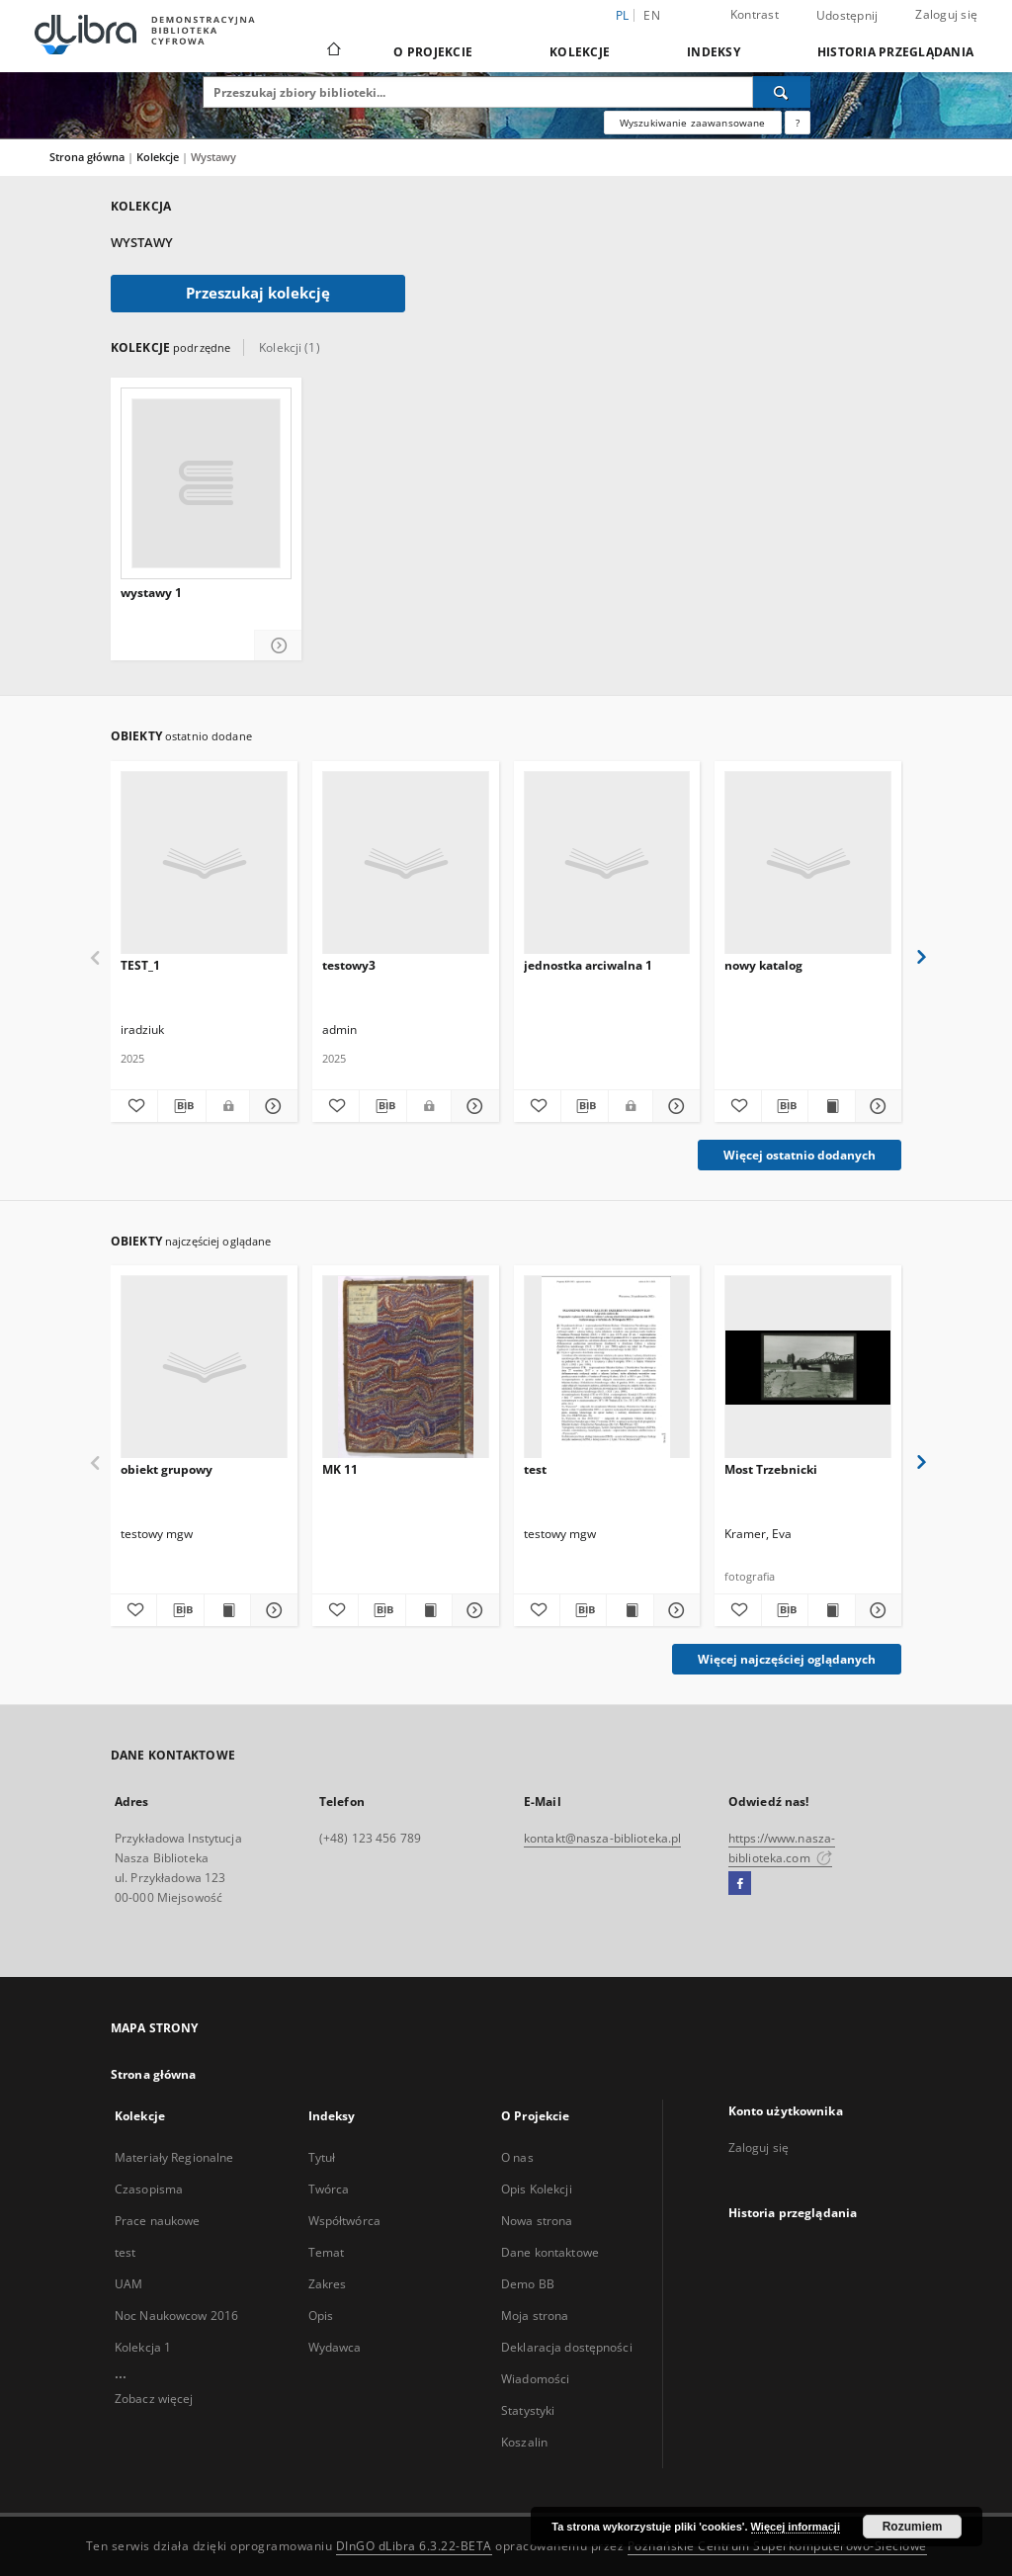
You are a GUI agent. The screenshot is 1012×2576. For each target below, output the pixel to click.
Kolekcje (579, 51)
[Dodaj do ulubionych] (134, 1106)
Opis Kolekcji (536, 2189)
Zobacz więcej (154, 2398)
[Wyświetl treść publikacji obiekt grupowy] (227, 1610)
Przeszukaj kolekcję (258, 293)
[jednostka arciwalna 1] (607, 863)
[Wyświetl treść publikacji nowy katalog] (831, 1106)
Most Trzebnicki (770, 1469)
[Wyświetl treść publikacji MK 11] (429, 1610)
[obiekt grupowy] (204, 1367)
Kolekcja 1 (143, 2347)
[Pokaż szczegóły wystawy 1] (278, 646)
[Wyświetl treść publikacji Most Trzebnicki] (831, 1610)
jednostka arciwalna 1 (588, 965)
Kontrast (754, 14)
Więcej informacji (795, 2527)
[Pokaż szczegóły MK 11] (472, 1610)
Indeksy (713, 51)
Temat (326, 2252)
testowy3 (349, 965)
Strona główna (87, 156)
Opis (320, 2315)
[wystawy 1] (206, 483)
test (535, 1469)
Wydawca (335, 2347)
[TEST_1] (204, 863)
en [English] (651, 15)
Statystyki (527, 2410)
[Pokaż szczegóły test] (674, 1610)
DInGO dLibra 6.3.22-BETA (414, 2545)
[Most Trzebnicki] (807, 1367)
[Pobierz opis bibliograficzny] (181, 1106)
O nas (517, 2157)
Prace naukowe (158, 2220)
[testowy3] (405, 863)
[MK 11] (405, 1367)
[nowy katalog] (807, 863)
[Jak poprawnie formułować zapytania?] (797, 122)
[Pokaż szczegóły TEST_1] (270, 1106)
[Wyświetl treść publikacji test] (629, 1610)
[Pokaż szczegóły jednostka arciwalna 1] (673, 1106)
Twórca (329, 2189)
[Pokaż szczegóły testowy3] (472, 1106)
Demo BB (527, 2283)
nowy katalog (763, 965)
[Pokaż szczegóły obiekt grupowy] (271, 1610)
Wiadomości (535, 2378)
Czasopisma (149, 2189)
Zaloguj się (946, 14)
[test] (607, 1367)
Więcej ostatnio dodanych (799, 1155)
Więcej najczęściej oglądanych (787, 1659)
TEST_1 (140, 965)
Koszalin (524, 2442)
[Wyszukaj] (781, 92)
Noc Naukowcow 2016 (176, 2315)
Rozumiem (913, 2526)
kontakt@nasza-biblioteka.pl (602, 1838)
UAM (128, 2283)
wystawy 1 (151, 593)
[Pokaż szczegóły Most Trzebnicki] (875, 1610)
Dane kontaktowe (550, 2252)
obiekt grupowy (166, 1469)
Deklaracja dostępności (566, 2347)
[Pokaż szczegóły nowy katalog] (875, 1106)
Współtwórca (344, 2220)
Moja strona (534, 2315)
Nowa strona (536, 2220)
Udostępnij (847, 16)
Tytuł (322, 2157)
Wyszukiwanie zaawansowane (693, 122)
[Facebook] (739, 1884)
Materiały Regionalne (174, 2157)
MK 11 (340, 1469)
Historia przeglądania (895, 51)
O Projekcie (432, 51)
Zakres (327, 2283)
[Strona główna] (332, 51)
